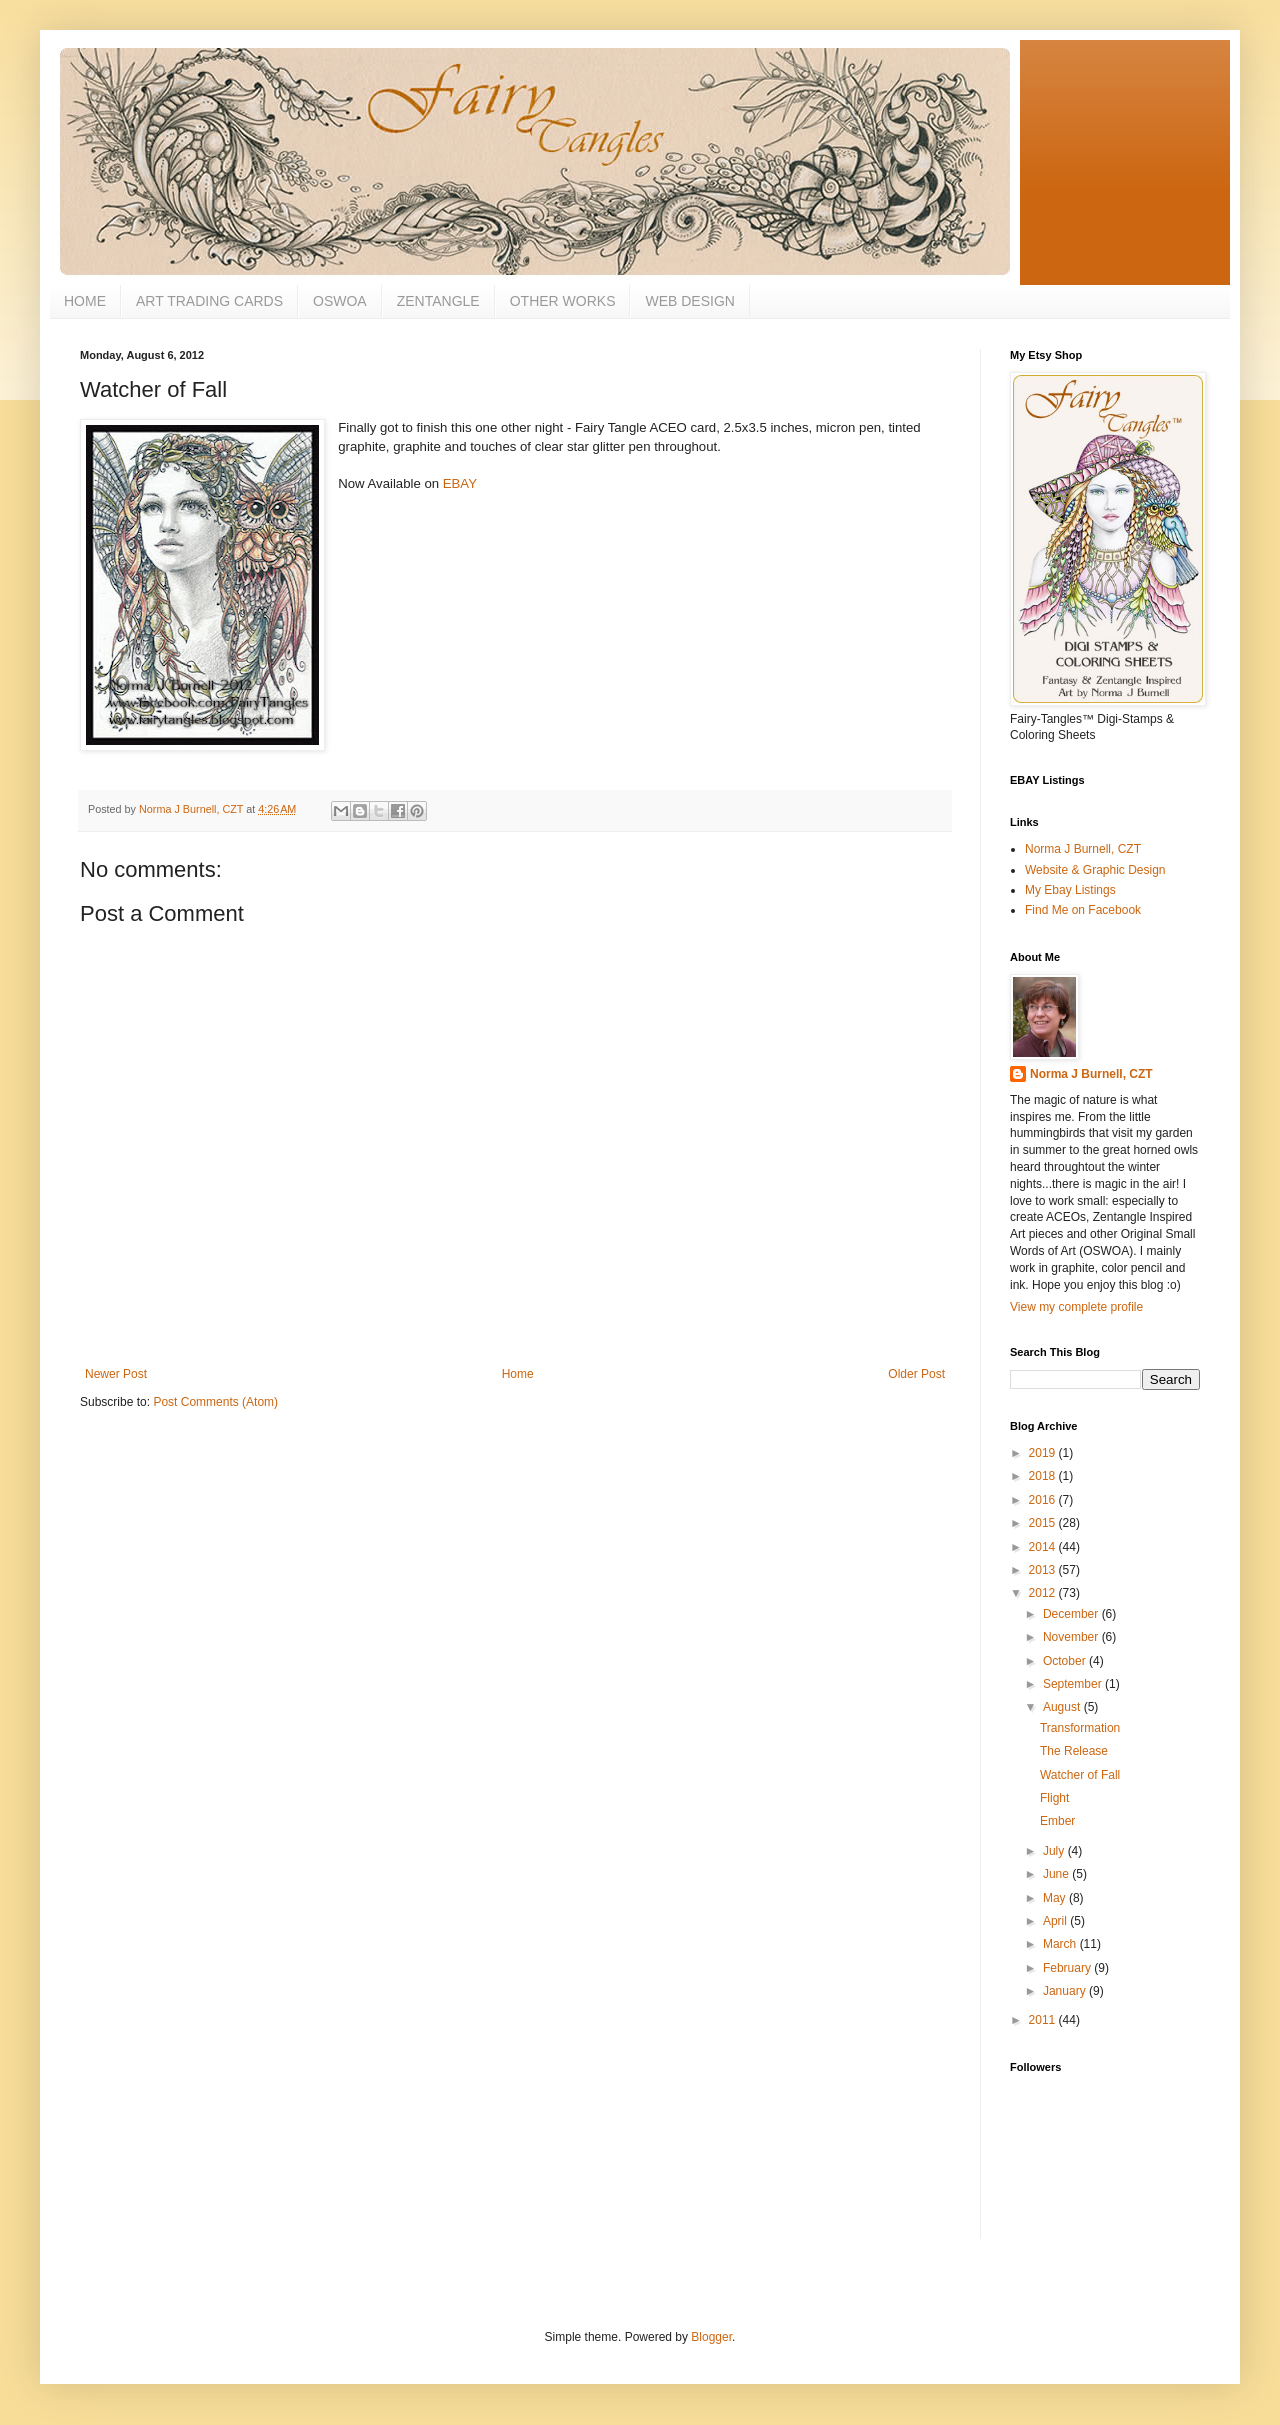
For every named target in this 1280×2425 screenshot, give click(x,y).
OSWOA (340, 301)
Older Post (916, 1374)
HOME (85, 301)
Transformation (1080, 1728)
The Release (1074, 1751)
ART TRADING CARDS (209, 301)
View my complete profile (1076, 1307)
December (1072, 1614)
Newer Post (116, 1374)
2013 (1044, 1570)
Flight (1054, 1798)
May (1056, 1898)
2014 (1044, 1547)
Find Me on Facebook (1083, 910)
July (1055, 1851)
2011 (1044, 2020)
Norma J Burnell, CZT (1083, 849)
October (1066, 1661)
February (1068, 1968)
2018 (1044, 1476)
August (1063, 1707)
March (1061, 1944)
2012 (1044, 1593)
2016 (1044, 1500)
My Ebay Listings (1070, 890)
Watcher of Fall (1080, 1775)
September (1074, 1684)
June (1057, 1874)
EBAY (460, 483)
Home (518, 1374)
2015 (1044, 1523)
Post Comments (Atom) (215, 1402)
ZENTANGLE (438, 301)
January (1066, 1991)
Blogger (711, 2337)
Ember (1057, 1821)
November (1072, 1637)
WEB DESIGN (689, 301)
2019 (1044, 1453)
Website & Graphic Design (1095, 870)
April (1056, 1921)
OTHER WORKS (563, 301)
